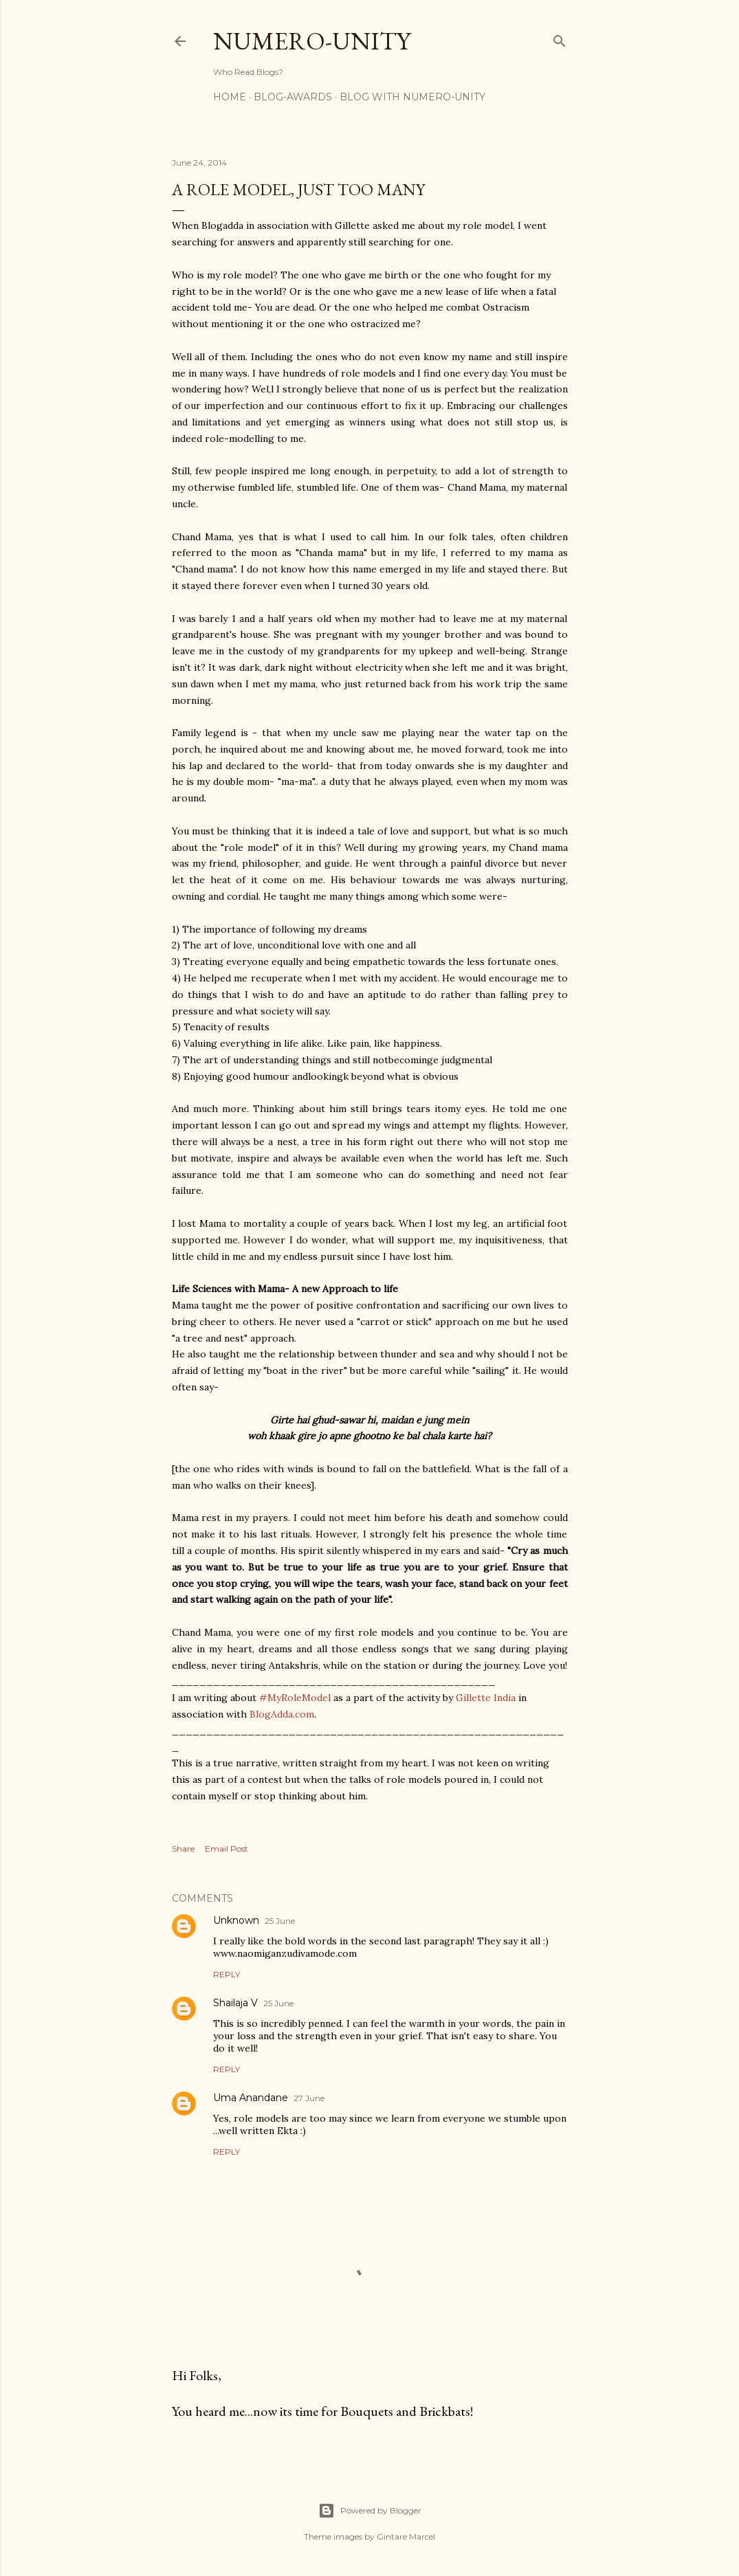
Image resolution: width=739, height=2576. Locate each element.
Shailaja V (235, 2003)
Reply (226, 1974)
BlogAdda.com (282, 1714)
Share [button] (183, 1848)
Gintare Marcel (406, 2536)
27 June (309, 2098)
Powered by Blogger (369, 2510)
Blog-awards (293, 97)
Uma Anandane (250, 2097)
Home (229, 97)
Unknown (236, 1920)
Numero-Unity (311, 41)
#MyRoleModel (295, 1697)
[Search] (559, 38)
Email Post (226, 1848)
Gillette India (486, 1697)
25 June (280, 1921)
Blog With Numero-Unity (412, 97)
